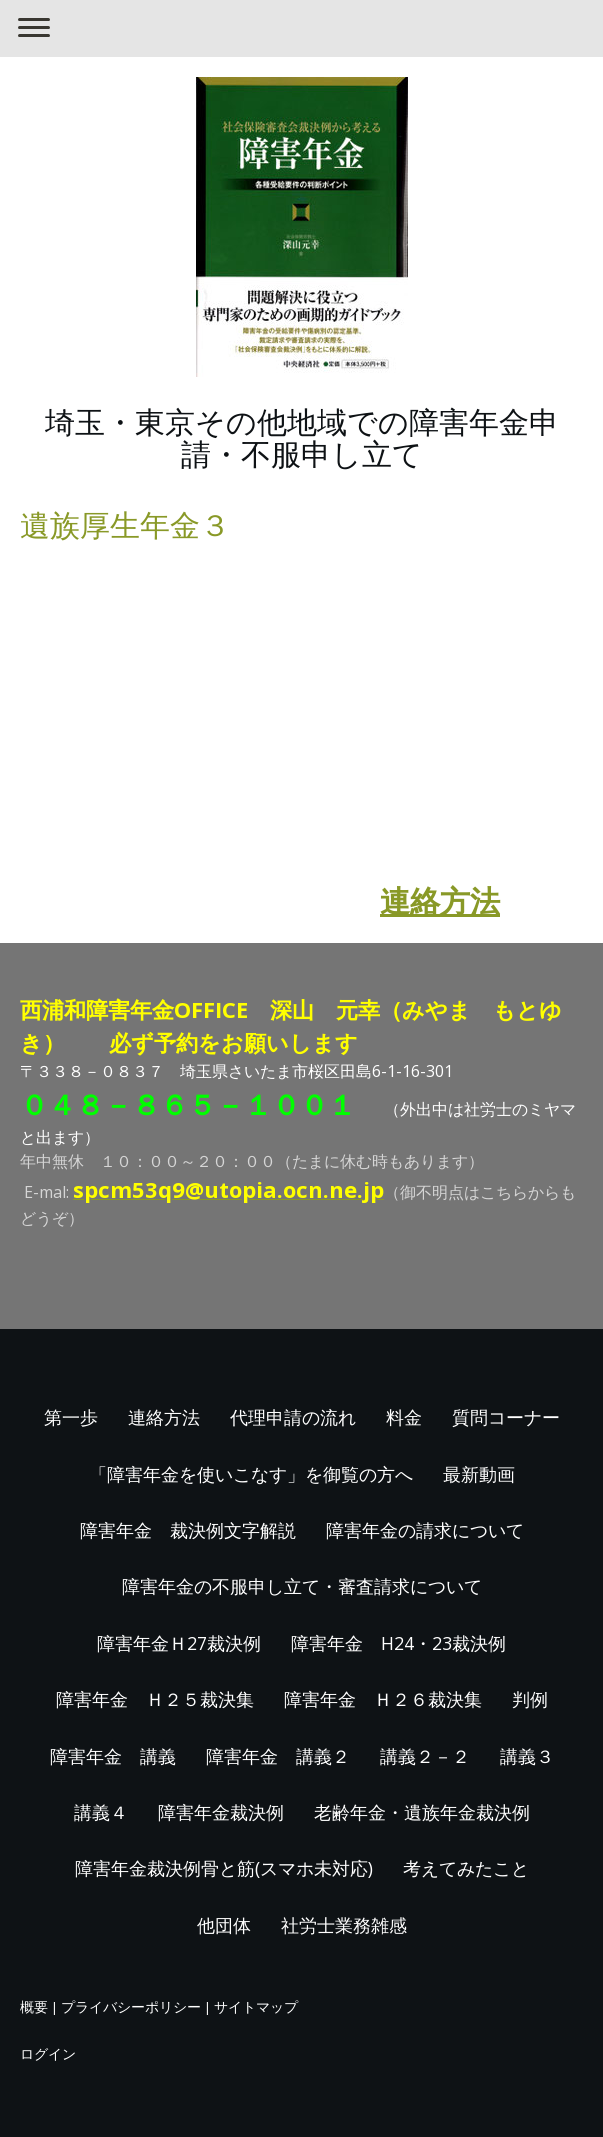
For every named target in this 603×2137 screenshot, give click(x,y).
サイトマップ (256, 2006)
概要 (34, 2006)
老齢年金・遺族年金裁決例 (422, 1812)
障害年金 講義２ (278, 1756)
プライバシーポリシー (131, 2006)
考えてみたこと (466, 1868)
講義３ (527, 1756)
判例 (530, 1699)
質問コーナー (506, 1417)
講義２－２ (425, 1756)
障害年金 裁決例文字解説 (188, 1530)
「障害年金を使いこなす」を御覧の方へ (251, 1474)
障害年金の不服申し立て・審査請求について (302, 1586)
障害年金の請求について (425, 1530)
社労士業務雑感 (344, 1925)
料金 (404, 1417)
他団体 (224, 1925)
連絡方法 (440, 900)
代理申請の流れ (293, 1417)
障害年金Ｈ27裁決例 (179, 1643)
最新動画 (479, 1474)
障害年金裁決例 (221, 1812)
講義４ (101, 1812)
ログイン (48, 2053)
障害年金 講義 (113, 1756)
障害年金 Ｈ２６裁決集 (383, 1699)
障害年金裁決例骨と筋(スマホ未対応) (224, 1868)
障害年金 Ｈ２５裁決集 (155, 1699)
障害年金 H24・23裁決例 (398, 1643)
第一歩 (71, 1417)
